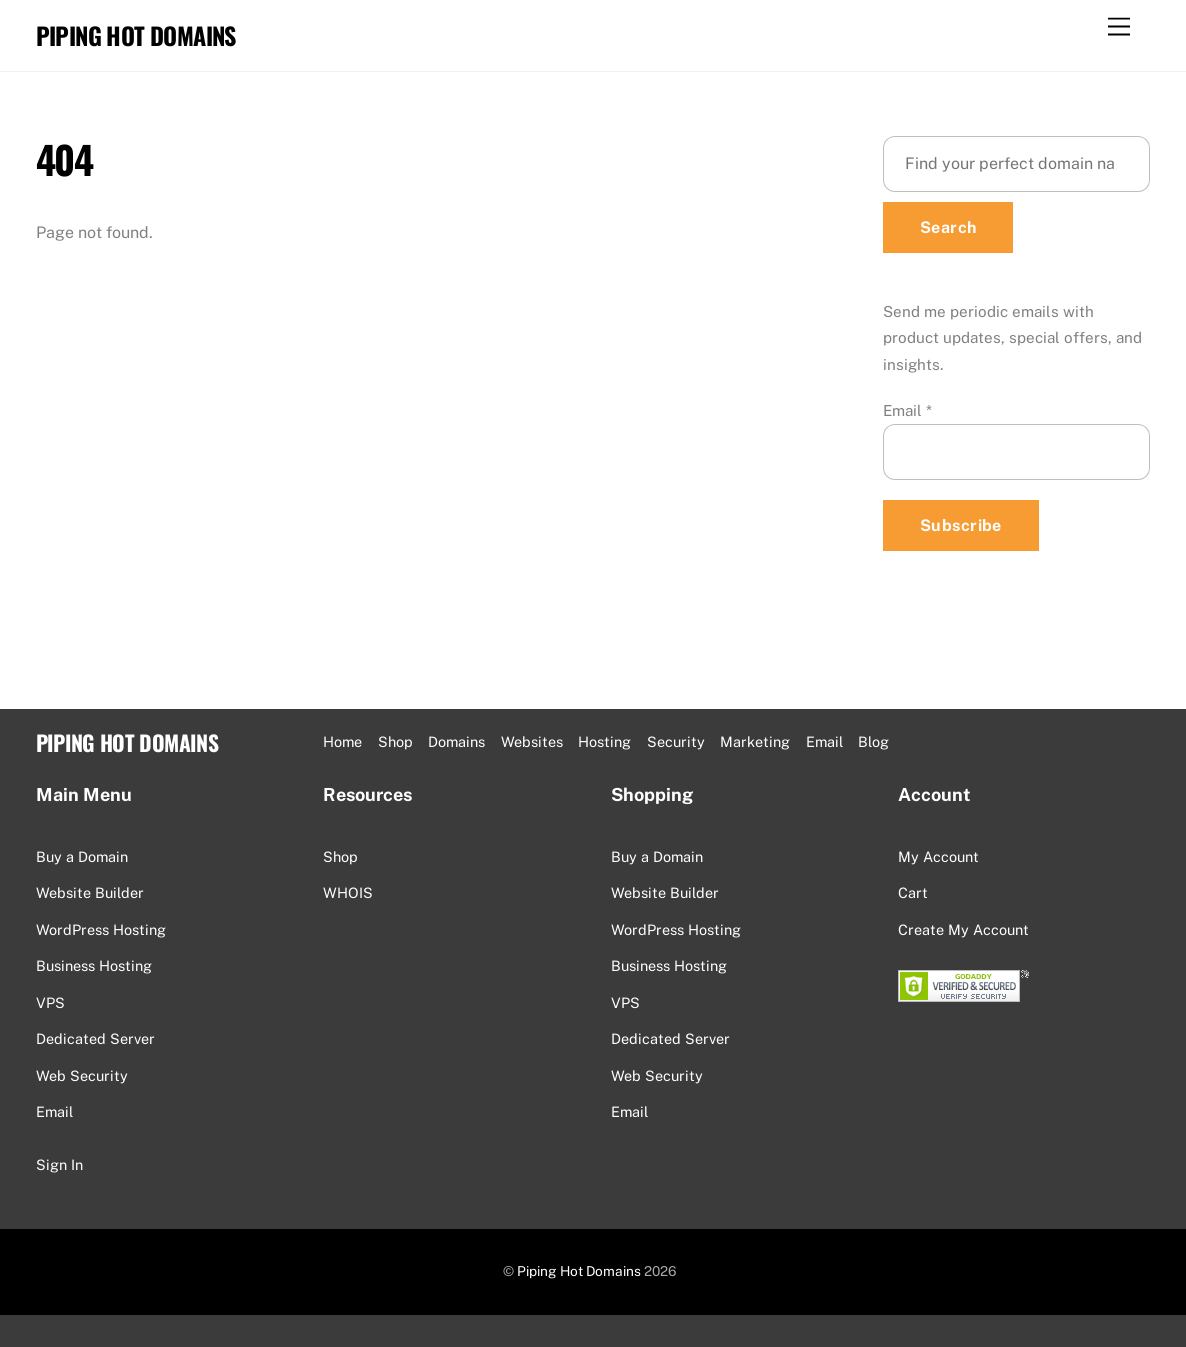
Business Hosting (94, 965)
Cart (913, 892)
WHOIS (348, 892)
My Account (938, 856)
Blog (873, 741)
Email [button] (824, 741)
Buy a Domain (82, 856)
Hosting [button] (604, 741)
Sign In (59, 1164)
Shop (395, 741)
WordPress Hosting (101, 929)
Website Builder (90, 892)
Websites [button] (532, 741)
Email (907, 410)
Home (342, 741)
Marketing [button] (755, 741)
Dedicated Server (95, 1038)
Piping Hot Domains (579, 1271)
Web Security (82, 1075)
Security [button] (676, 741)
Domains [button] (456, 741)
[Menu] (1119, 27)
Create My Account (963, 929)
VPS (50, 1002)
